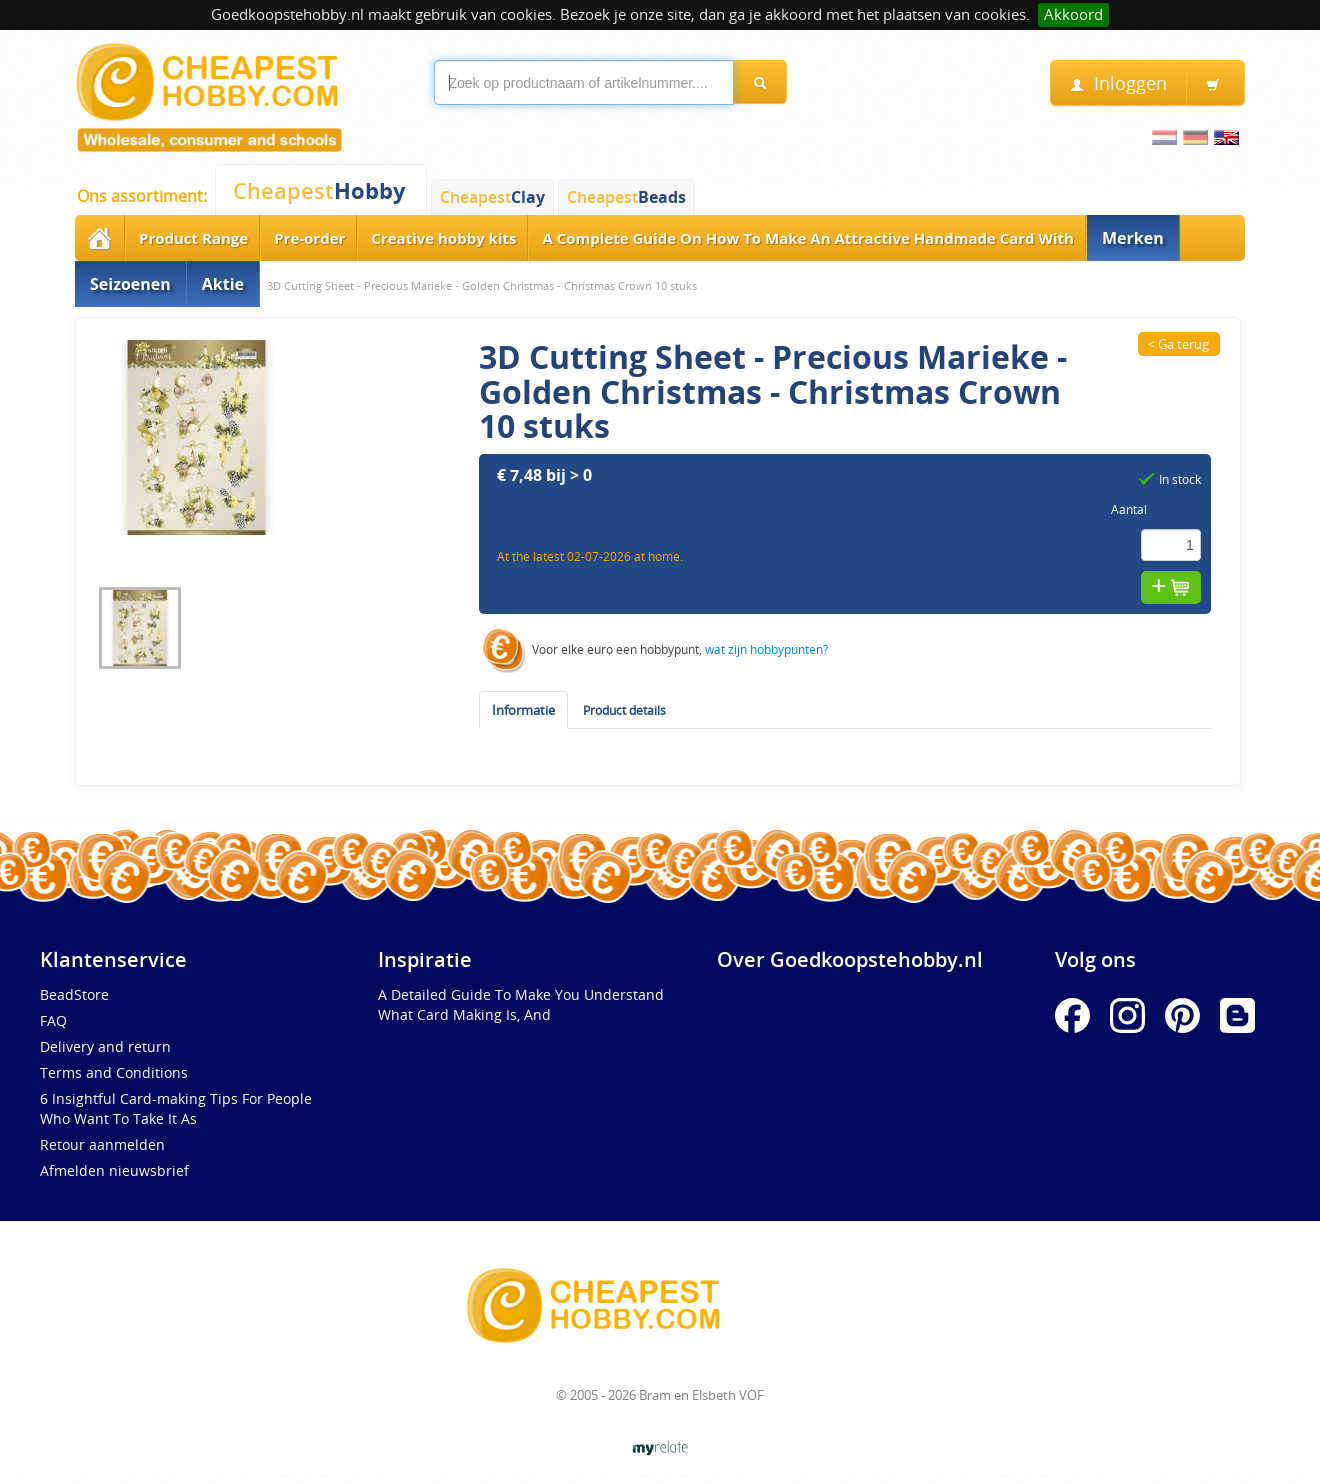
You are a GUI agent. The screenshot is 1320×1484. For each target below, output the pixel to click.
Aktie (223, 284)
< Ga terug (1178, 344)
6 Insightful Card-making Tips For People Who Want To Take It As (176, 1108)
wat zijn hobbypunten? (766, 649)
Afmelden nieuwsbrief (114, 1170)
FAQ (53, 1020)
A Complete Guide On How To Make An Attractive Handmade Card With (808, 238)
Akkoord (1073, 14)
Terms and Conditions (114, 1072)
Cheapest (319, 190)
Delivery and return (105, 1046)
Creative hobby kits (443, 238)
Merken (1133, 238)
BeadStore (74, 994)
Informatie (523, 710)
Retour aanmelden (102, 1144)
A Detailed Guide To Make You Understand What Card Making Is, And (521, 1004)
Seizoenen (130, 284)
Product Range (193, 238)
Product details (624, 710)
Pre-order (309, 238)
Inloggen (1118, 83)
